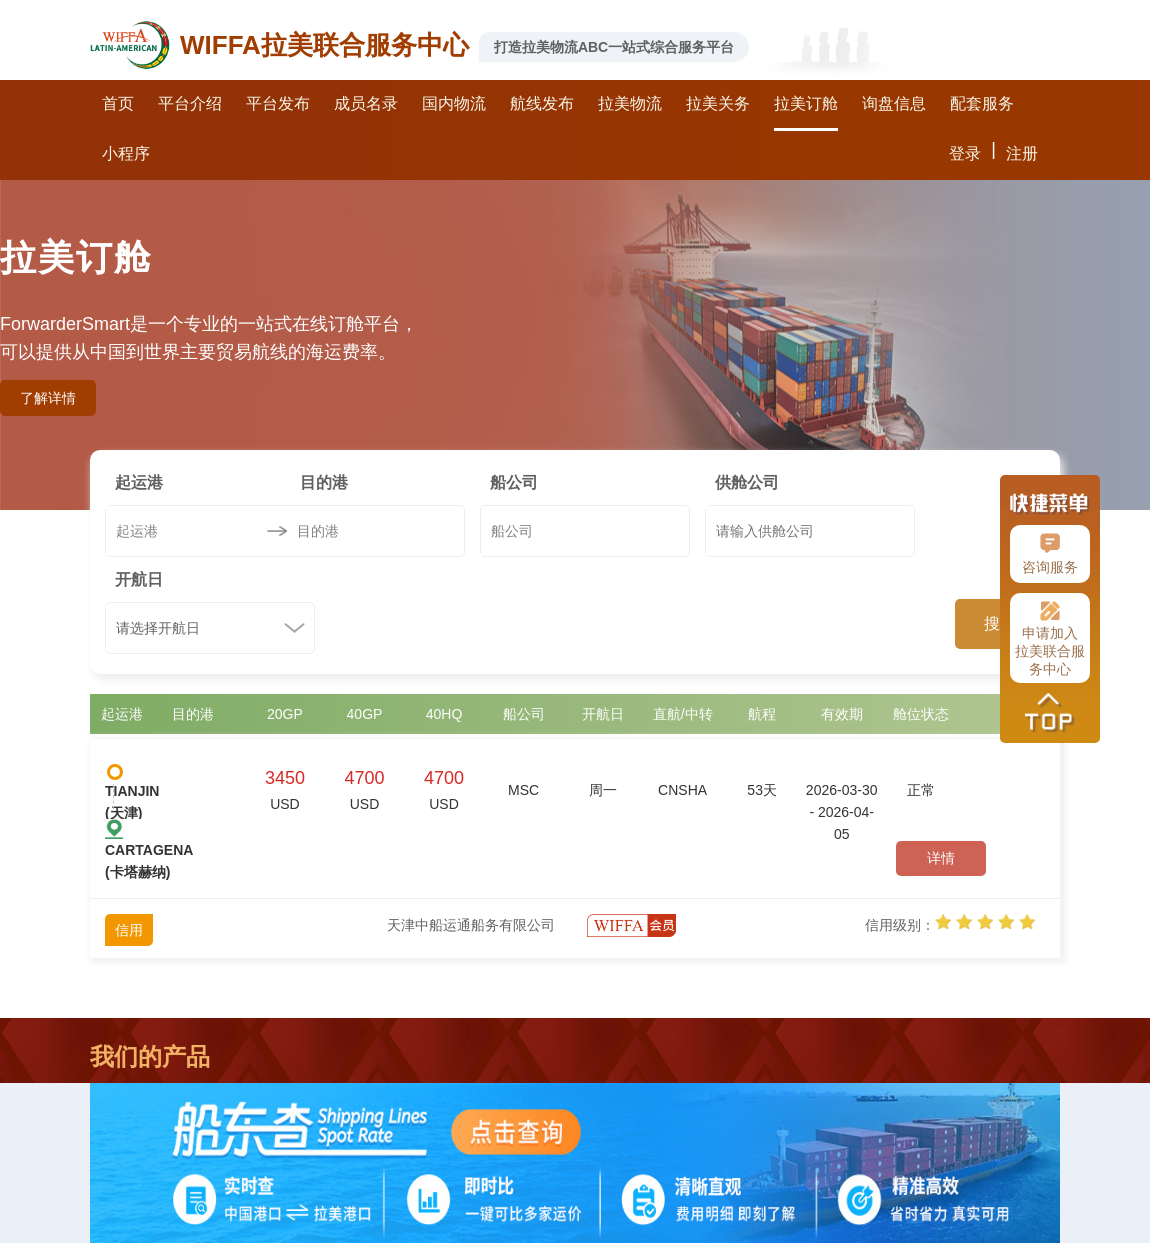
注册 (1022, 153)
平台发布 (278, 103)
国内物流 (454, 103)
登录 (965, 153)
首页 (118, 103)
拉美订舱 (806, 103)
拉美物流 (630, 103)
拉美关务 (718, 103)
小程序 (126, 153)
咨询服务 (1050, 554)
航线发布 (542, 103)
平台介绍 (190, 103)
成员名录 (366, 103)
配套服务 (982, 103)
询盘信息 (894, 103)
